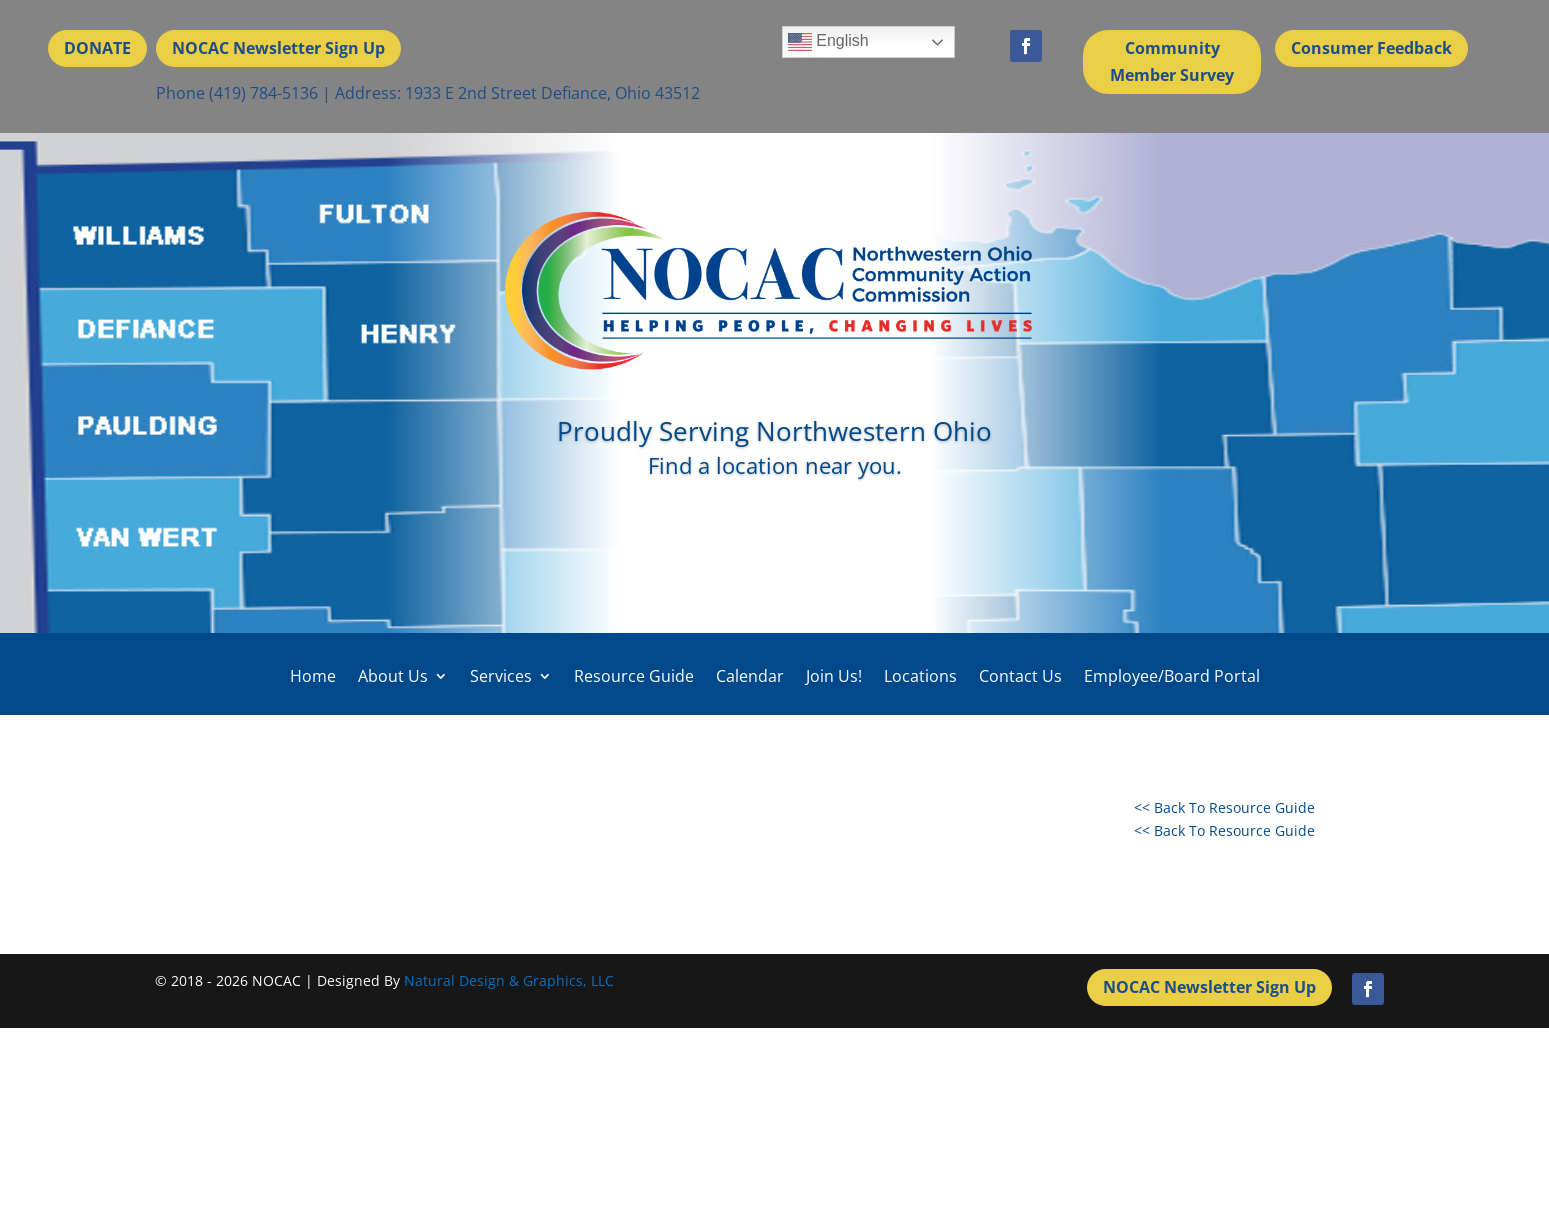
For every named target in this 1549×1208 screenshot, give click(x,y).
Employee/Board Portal (1172, 676)
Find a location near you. (775, 465)
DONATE (97, 48)
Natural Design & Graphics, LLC (509, 980)
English (828, 42)
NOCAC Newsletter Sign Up (278, 48)
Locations (920, 676)
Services (501, 676)
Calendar (750, 676)
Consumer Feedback (1371, 48)
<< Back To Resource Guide (1224, 807)
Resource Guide (634, 676)
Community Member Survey (1172, 61)
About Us (393, 676)
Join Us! (834, 676)
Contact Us (1020, 676)
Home (313, 676)
